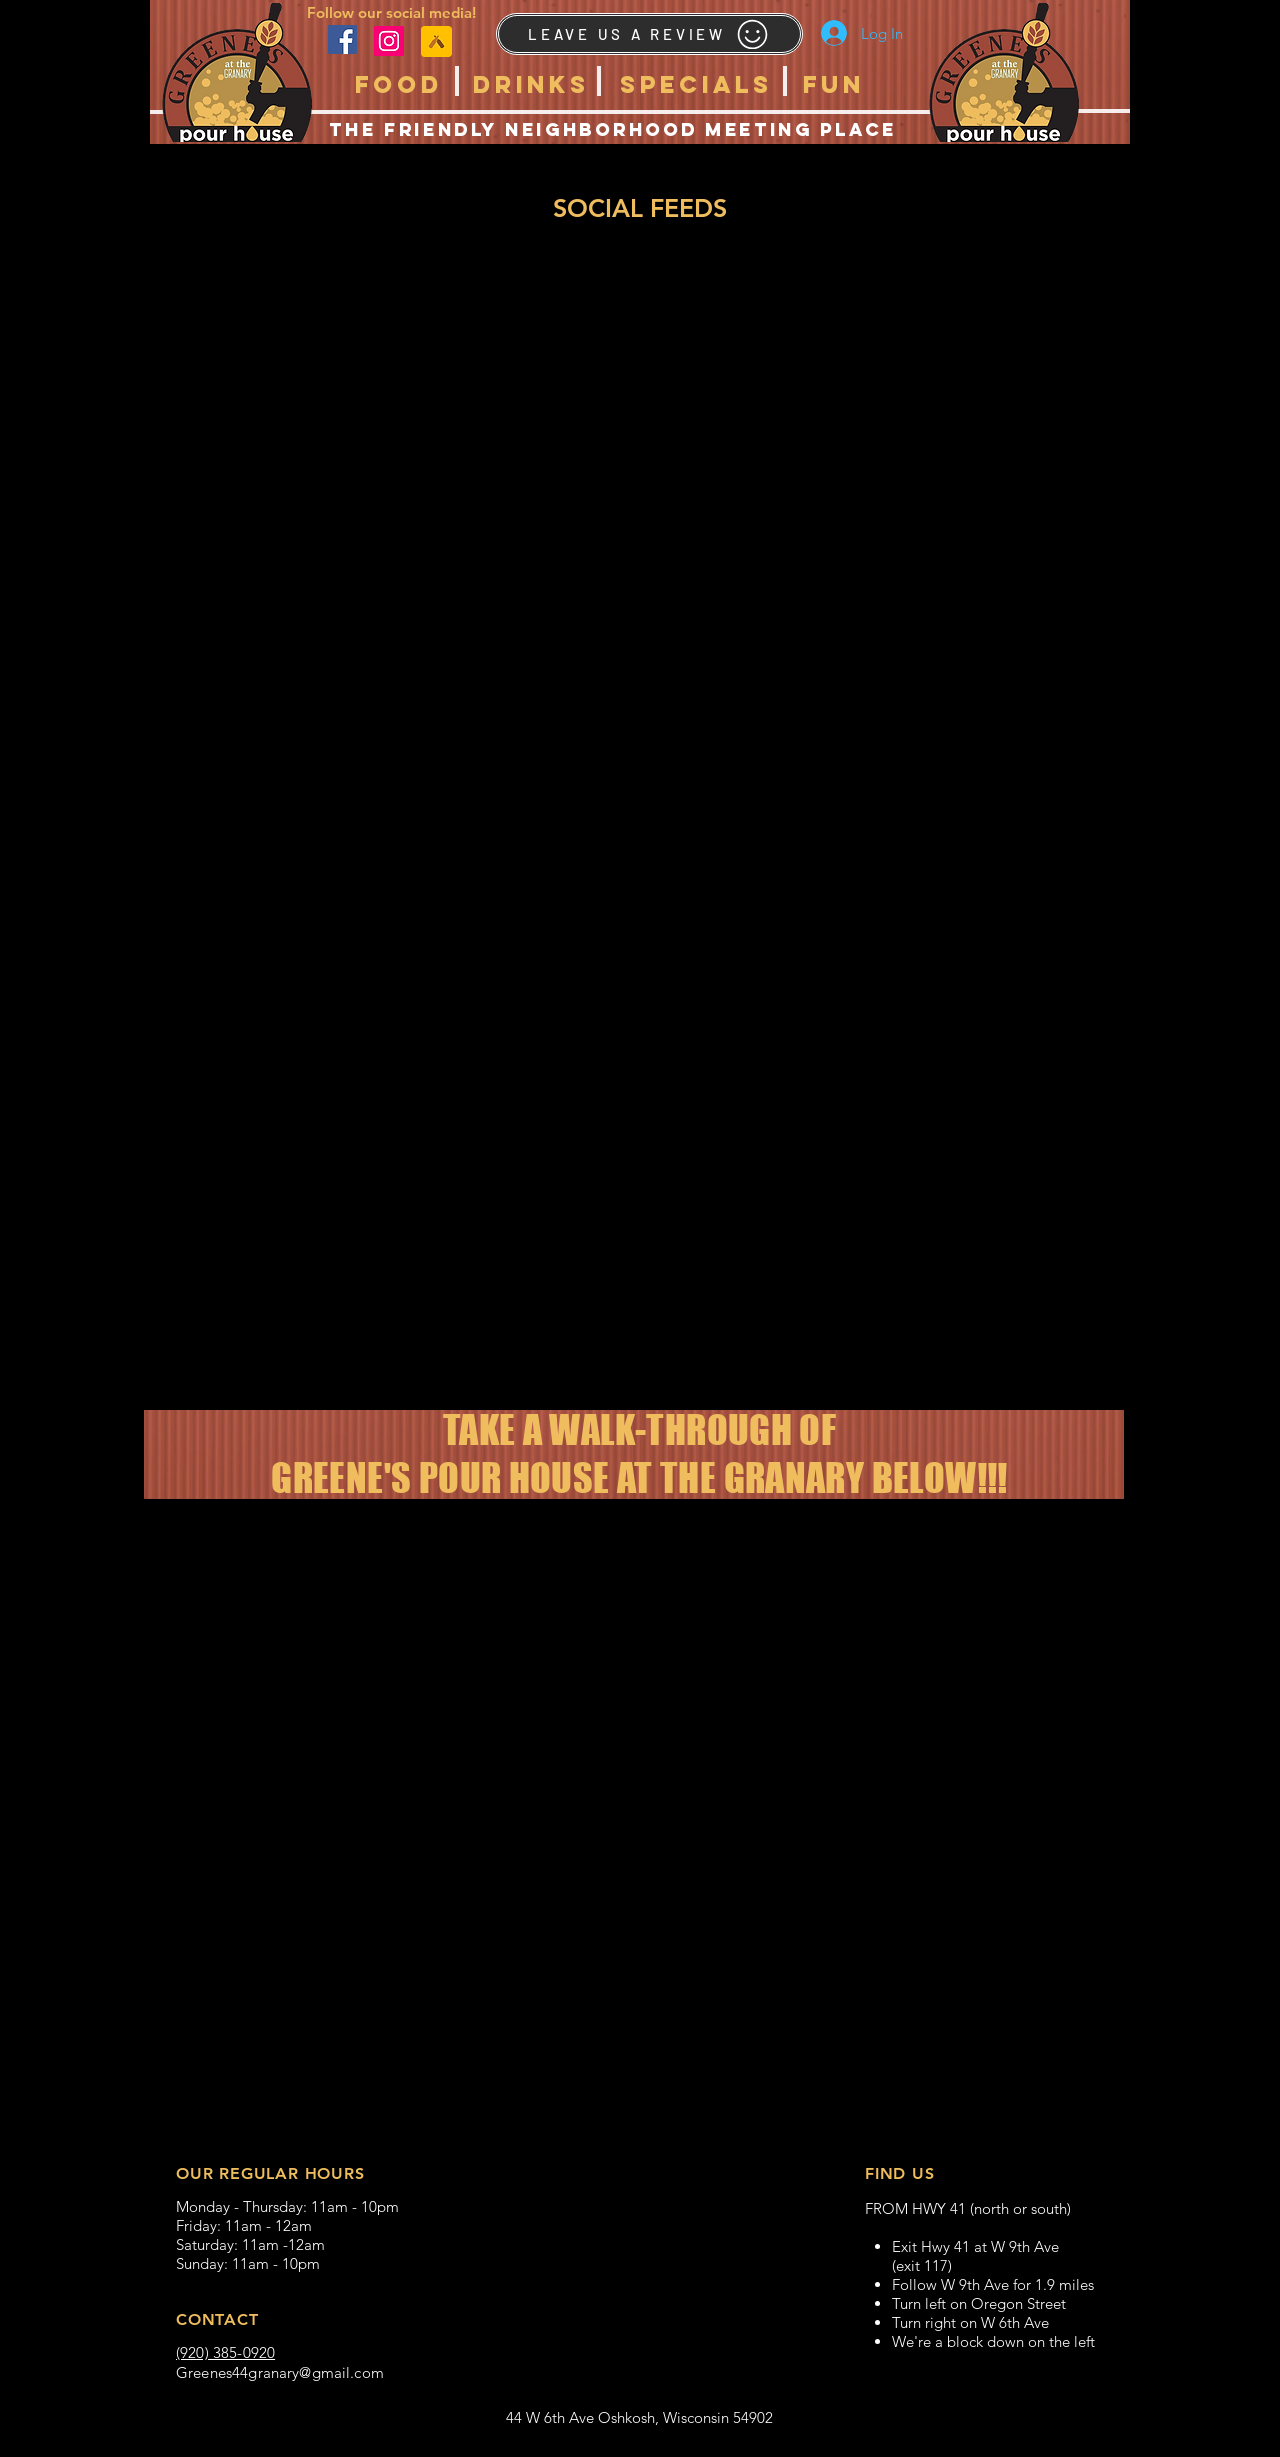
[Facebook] (342, 39)
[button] (399, 84)
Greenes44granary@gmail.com (280, 2372)
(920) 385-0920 (225, 2352)
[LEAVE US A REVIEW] (649, 34)
